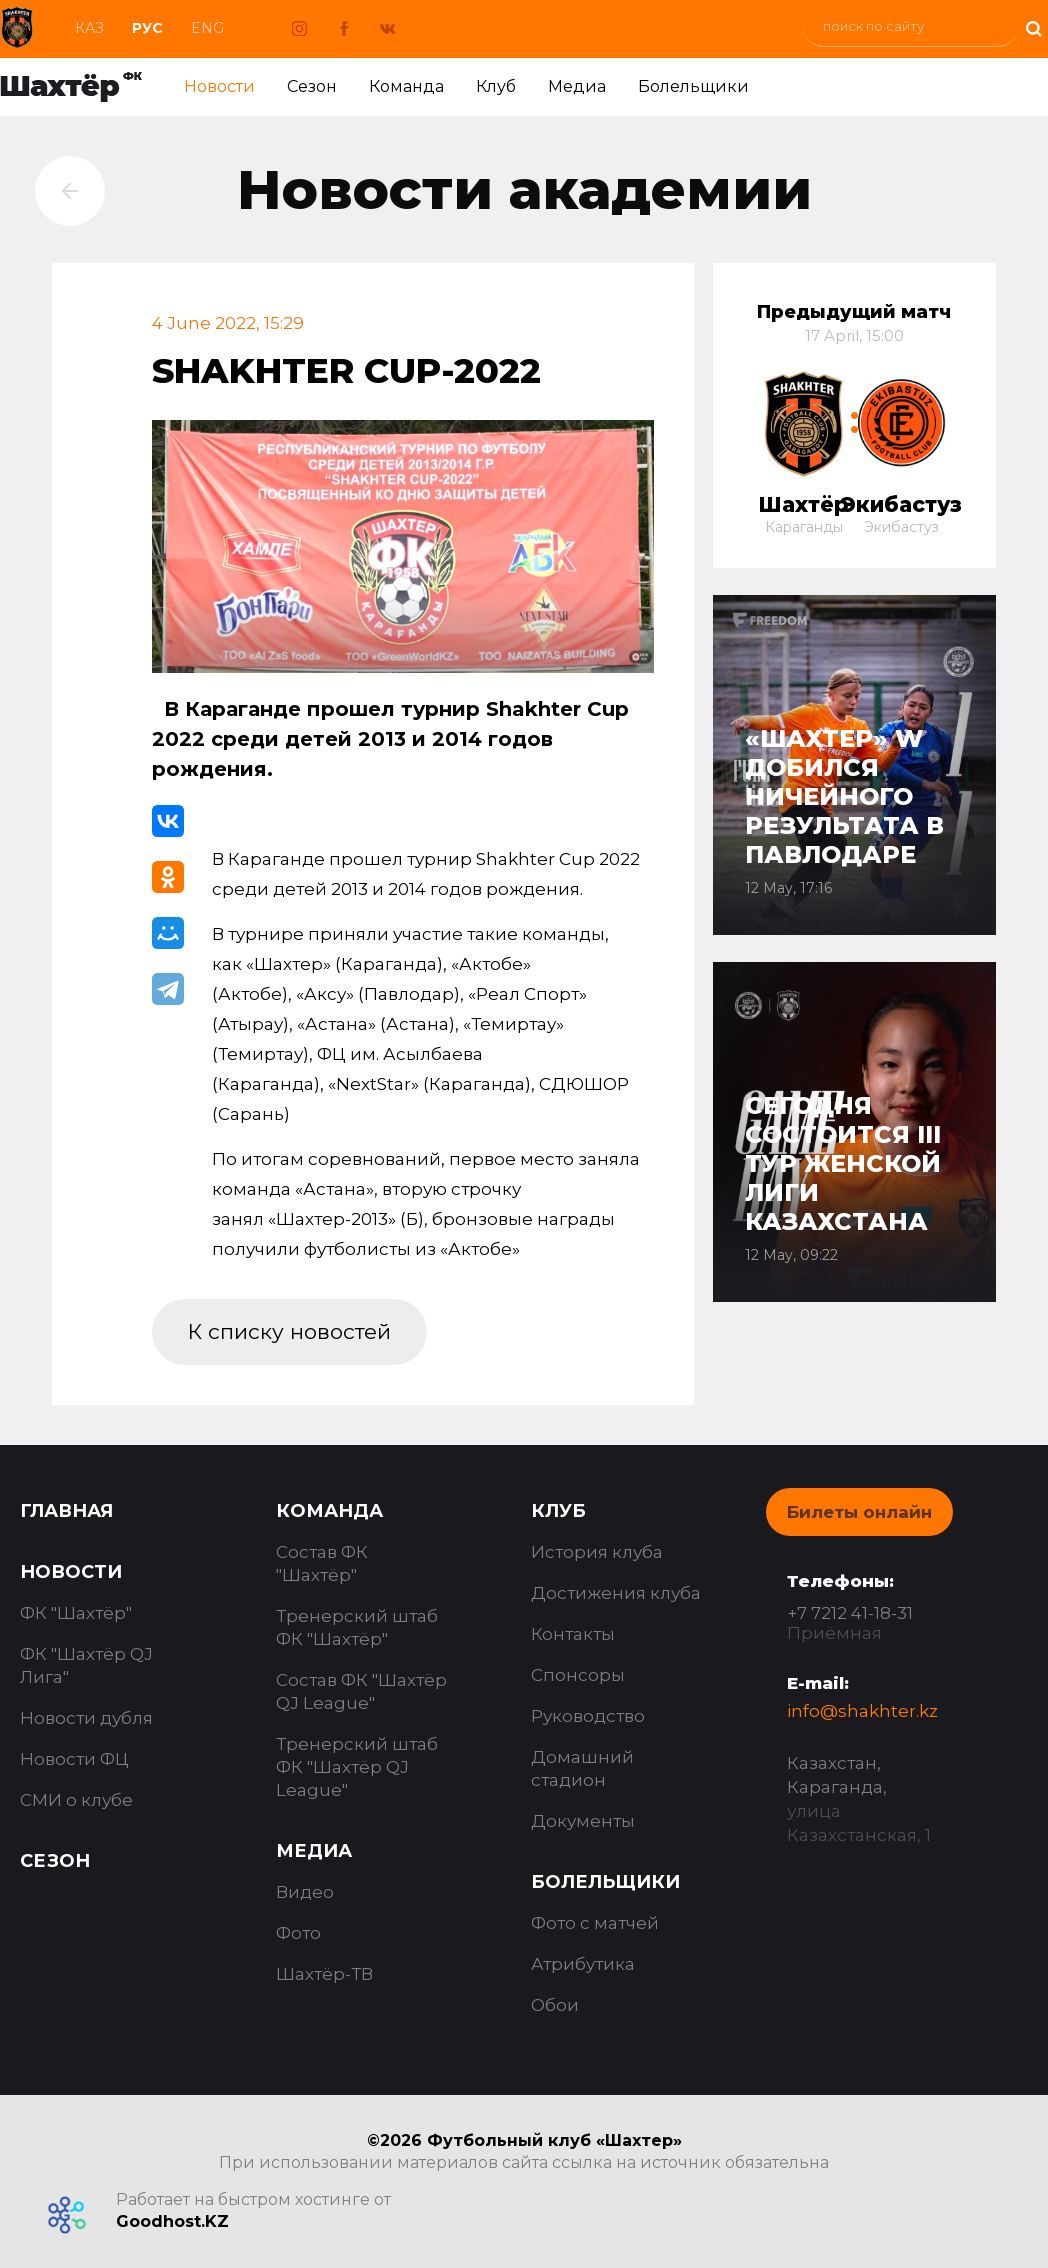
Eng (207, 28)
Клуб (496, 86)
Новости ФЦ (74, 1759)
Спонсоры (578, 1675)
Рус (147, 28)
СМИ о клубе (76, 1800)
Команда (406, 86)
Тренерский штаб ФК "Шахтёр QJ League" (357, 1767)
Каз (89, 28)
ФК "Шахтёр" (76, 1613)
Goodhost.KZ (172, 2221)
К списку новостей (289, 1331)
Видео (305, 1892)
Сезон (312, 86)
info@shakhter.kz (862, 1711)
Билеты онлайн (859, 1512)
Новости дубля (86, 1718)
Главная (66, 1511)
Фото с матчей (595, 1923)
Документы (583, 1821)
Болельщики (693, 86)
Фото (298, 1933)
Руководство (588, 1716)
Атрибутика (583, 1964)
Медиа (577, 86)
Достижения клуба (616, 1593)
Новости (219, 86)
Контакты (573, 1634)
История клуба (597, 1552)
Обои (555, 2005)
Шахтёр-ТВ (324, 1974)
